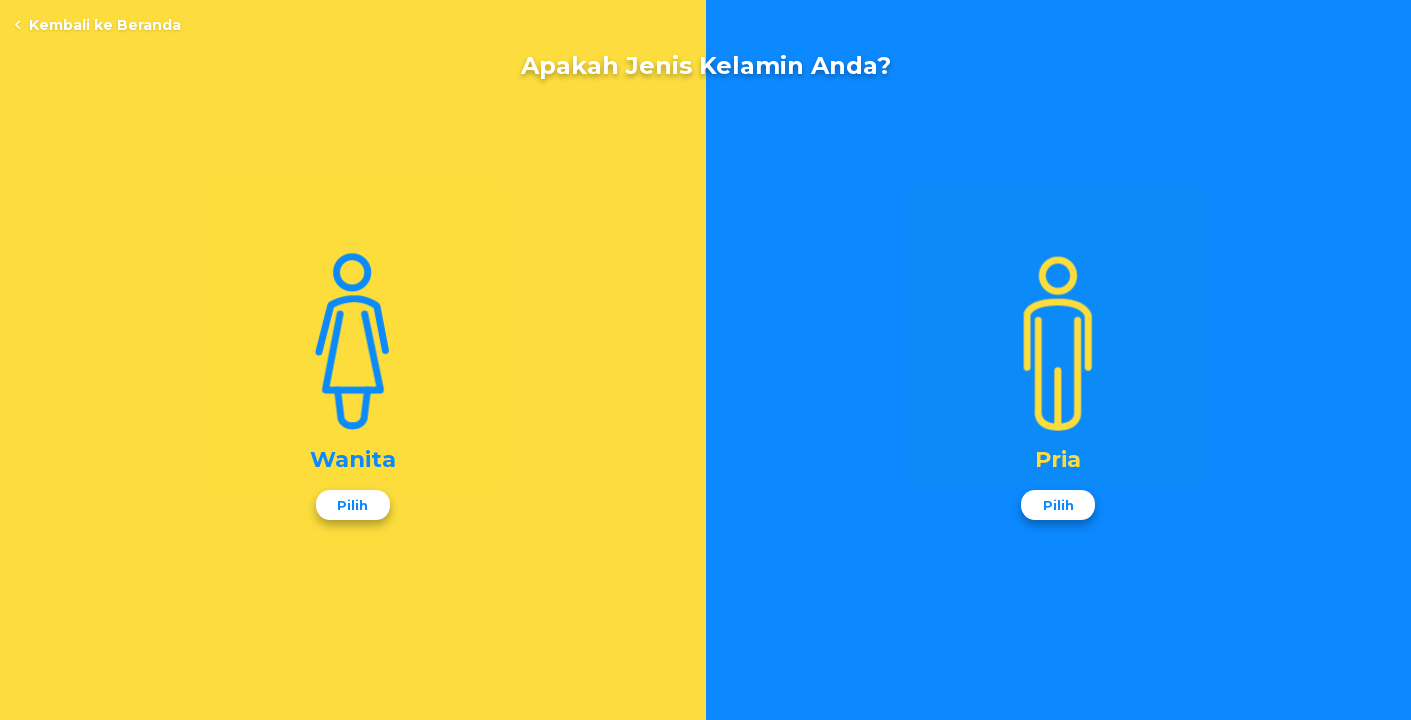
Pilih (352, 505)
